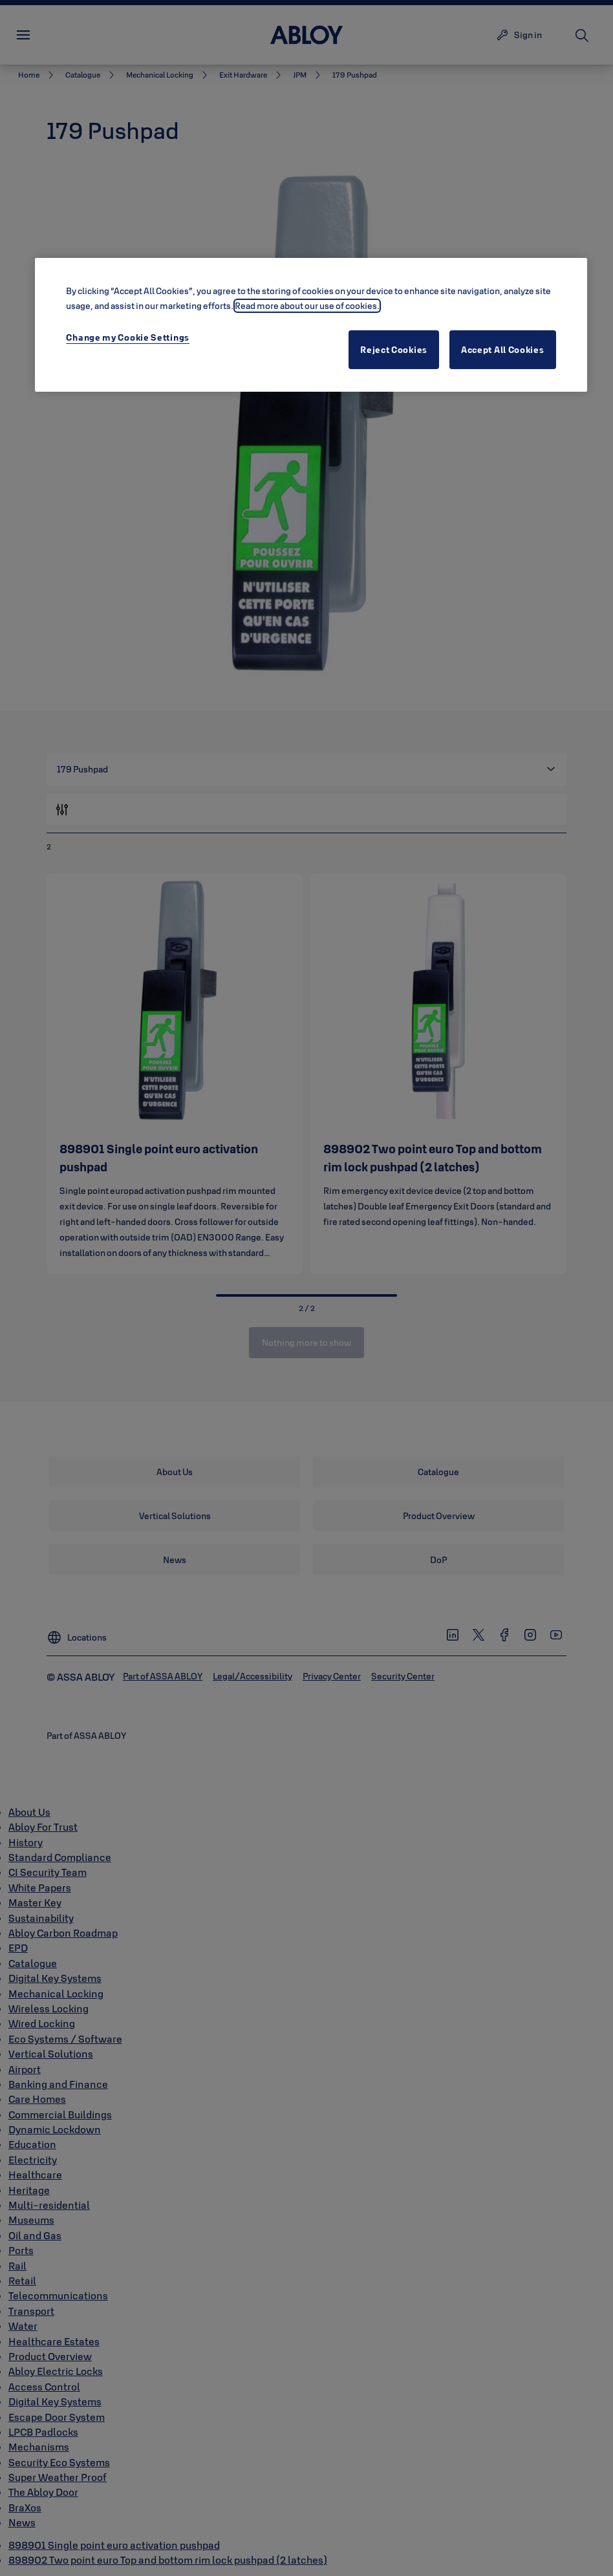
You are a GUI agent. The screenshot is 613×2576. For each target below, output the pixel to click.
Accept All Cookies (502, 350)
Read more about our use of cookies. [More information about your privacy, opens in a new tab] (307, 306)
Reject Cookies (393, 350)
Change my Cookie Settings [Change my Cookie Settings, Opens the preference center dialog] (127, 337)
